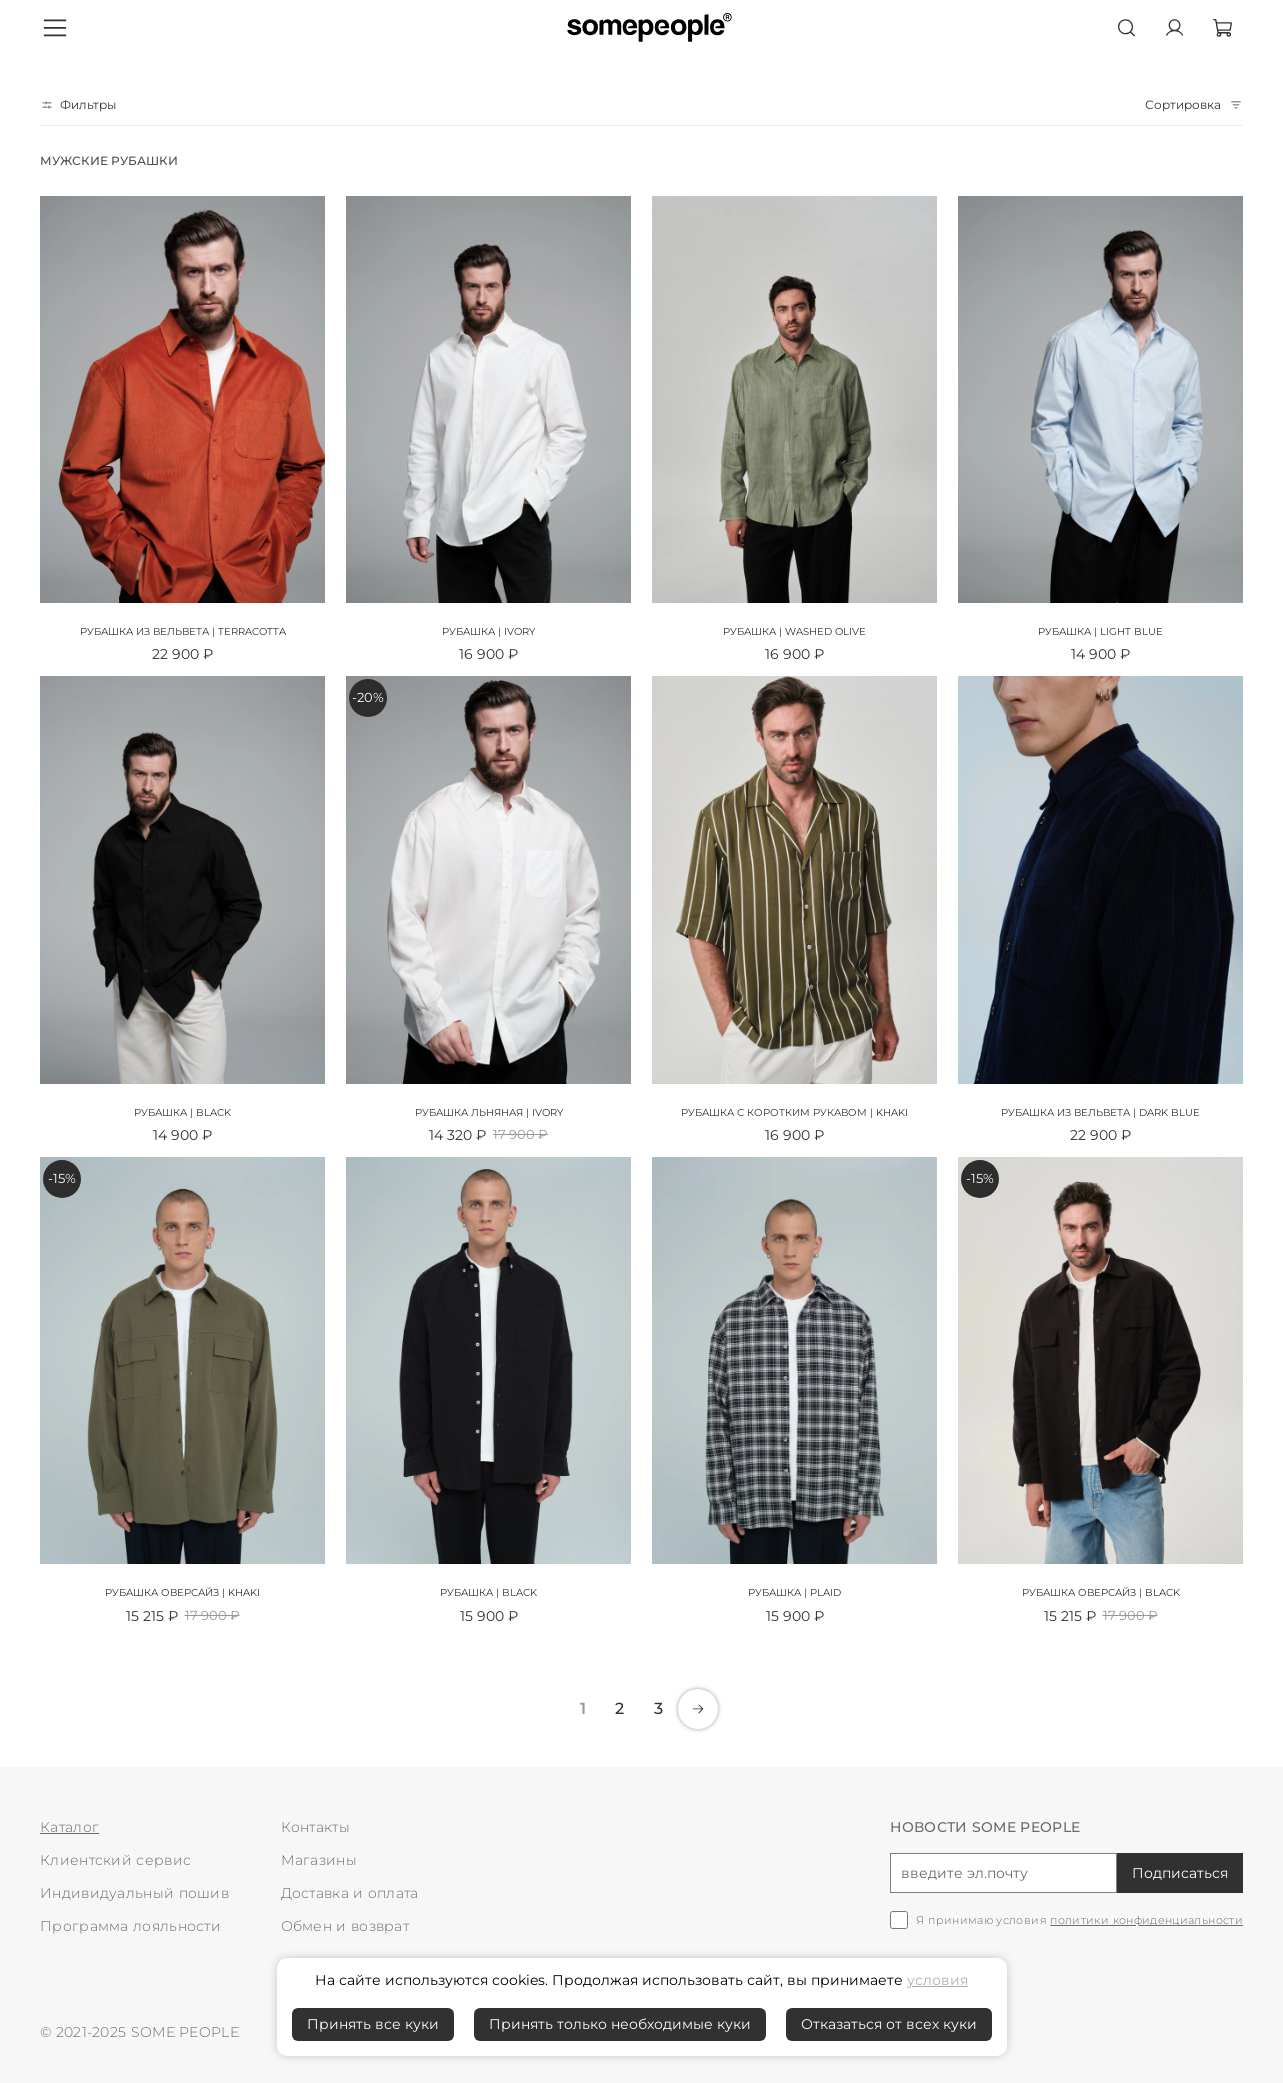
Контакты (315, 1827)
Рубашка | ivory (488, 631)
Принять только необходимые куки (620, 2024)
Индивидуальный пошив (134, 1893)
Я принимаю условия (1079, 1920)
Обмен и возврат (345, 1926)
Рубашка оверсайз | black (1101, 1592)
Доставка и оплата (350, 1893)
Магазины (319, 1860)
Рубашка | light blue (1100, 631)
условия (937, 1980)
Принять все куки (373, 2024)
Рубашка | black (182, 1112)
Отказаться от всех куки (889, 2024)
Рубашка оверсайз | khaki (182, 1592)
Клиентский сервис (115, 1860)
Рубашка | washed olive (794, 631)
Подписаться (1180, 1873)
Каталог (69, 1827)
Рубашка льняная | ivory (489, 1112)
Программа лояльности (130, 1926)
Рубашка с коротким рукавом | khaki (794, 1112)
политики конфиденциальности (1146, 1920)
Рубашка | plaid (794, 1592)
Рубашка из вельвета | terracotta (183, 631)
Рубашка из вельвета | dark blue (1100, 1112)
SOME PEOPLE (185, 2032)
